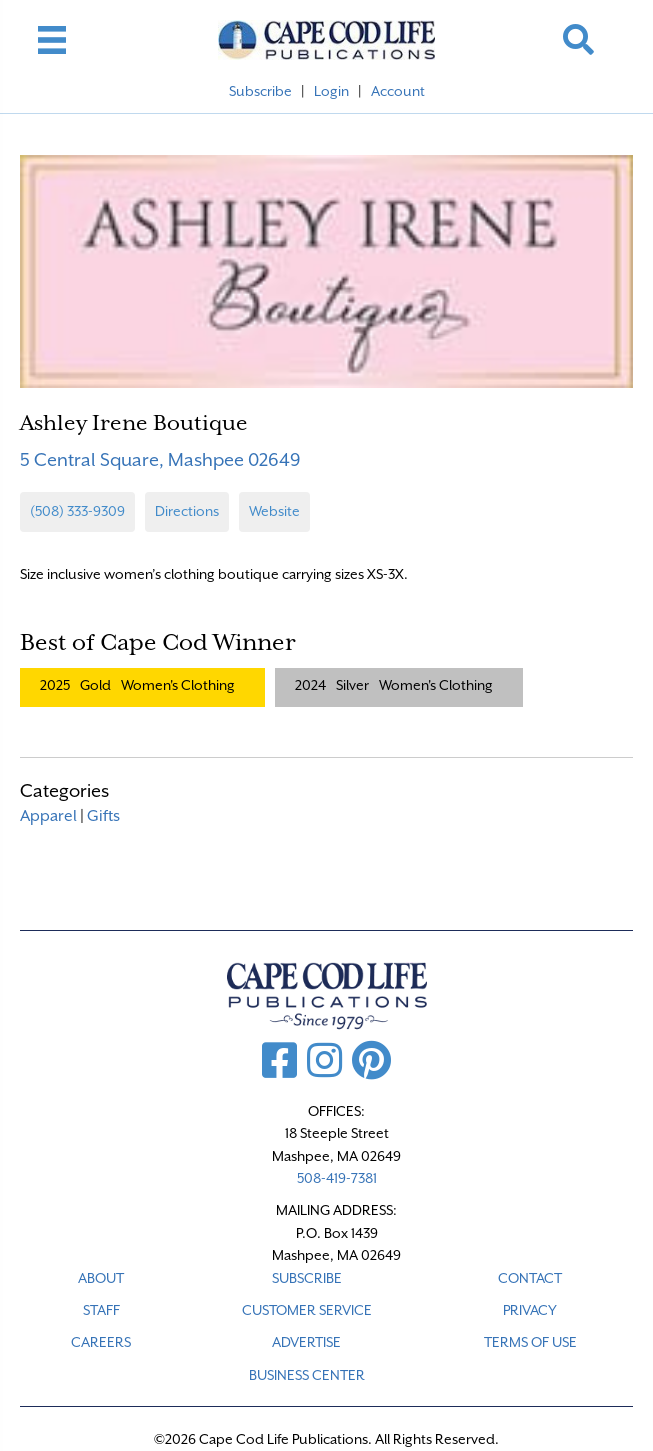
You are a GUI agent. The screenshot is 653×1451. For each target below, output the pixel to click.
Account (398, 91)
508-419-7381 (337, 1178)
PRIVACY (530, 1310)
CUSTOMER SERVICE (307, 1310)
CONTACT (530, 1278)
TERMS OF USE (530, 1342)
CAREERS (101, 1342)
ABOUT (101, 1278)
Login (331, 91)
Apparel (48, 816)
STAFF (101, 1310)
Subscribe (260, 91)
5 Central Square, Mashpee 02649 (160, 459)
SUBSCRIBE (307, 1278)
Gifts (103, 816)
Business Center (307, 1375)
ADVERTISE (306, 1342)
